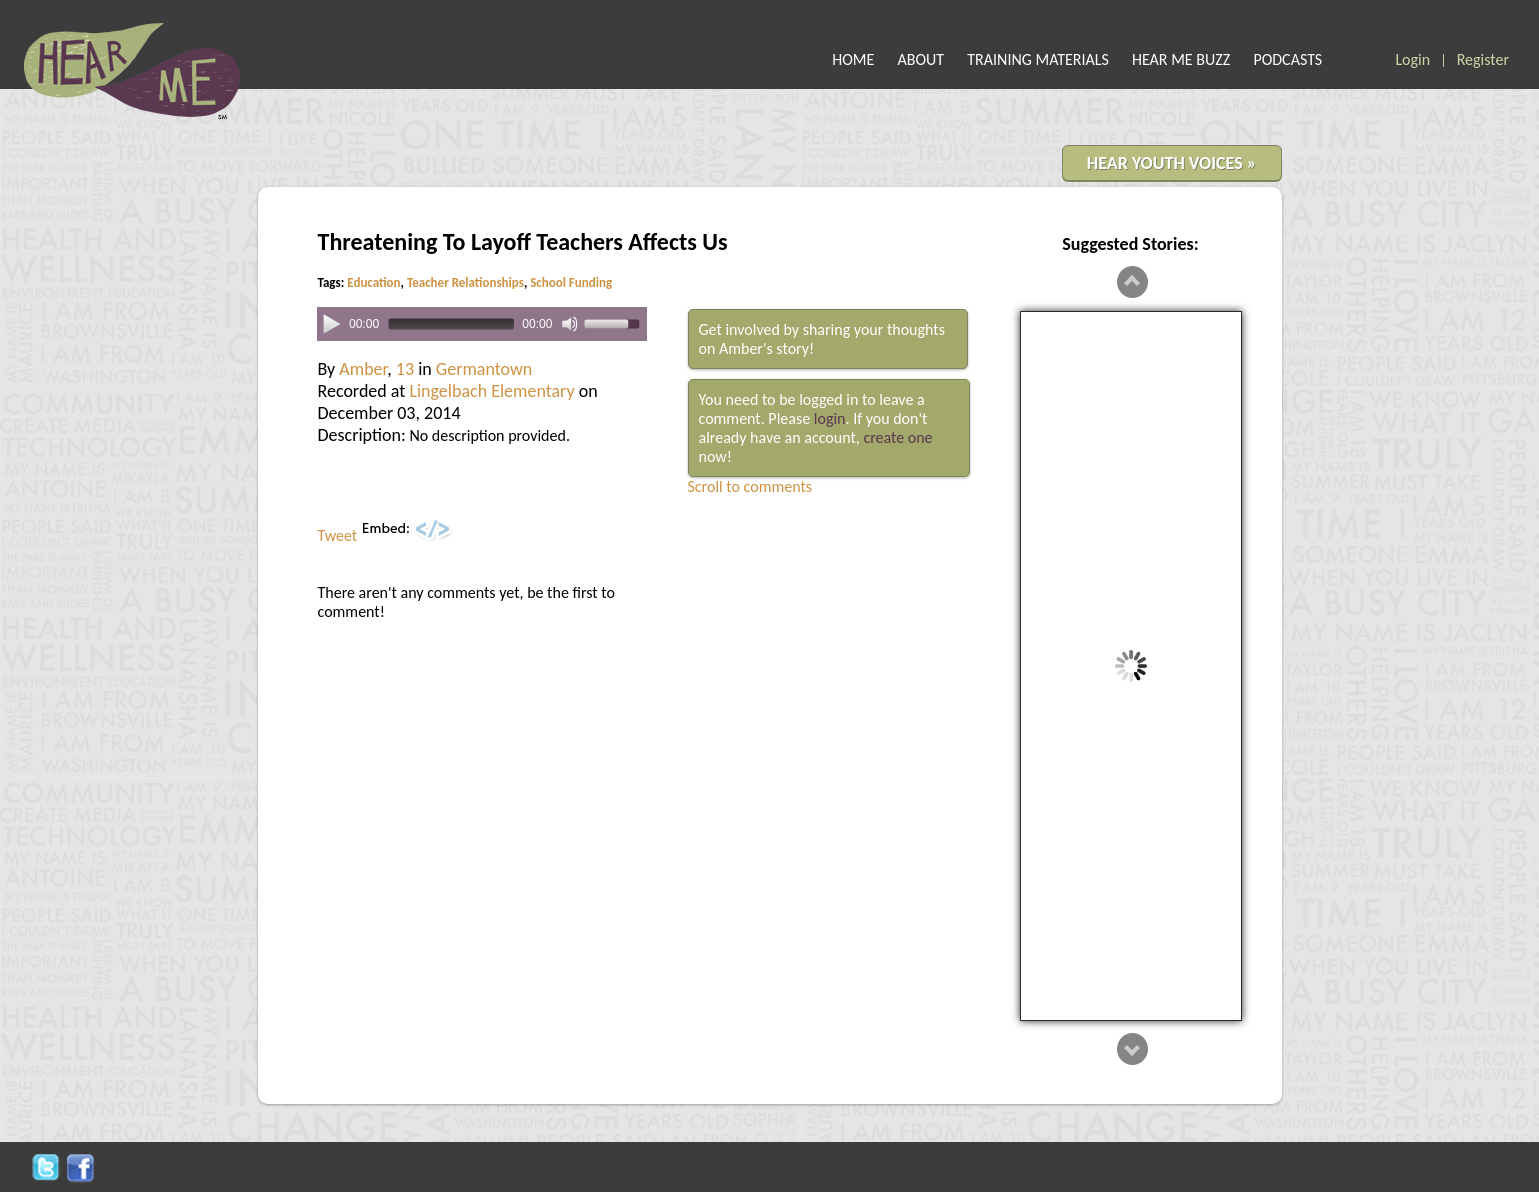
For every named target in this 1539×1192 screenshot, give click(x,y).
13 (405, 369)
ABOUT (921, 59)
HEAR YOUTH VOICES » (1172, 163)
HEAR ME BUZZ (1181, 59)
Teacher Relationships (465, 282)
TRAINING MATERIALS (1038, 59)
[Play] (330, 323)
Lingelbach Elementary (491, 391)
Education (373, 282)
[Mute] (570, 324)
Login (1412, 59)
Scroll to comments (750, 486)
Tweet (338, 535)
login (830, 418)
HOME (853, 59)
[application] (482, 324)
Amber (363, 369)
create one (897, 437)
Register (1483, 59)
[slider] (449, 324)
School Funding (571, 282)
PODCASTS (1287, 59)
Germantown (484, 369)
